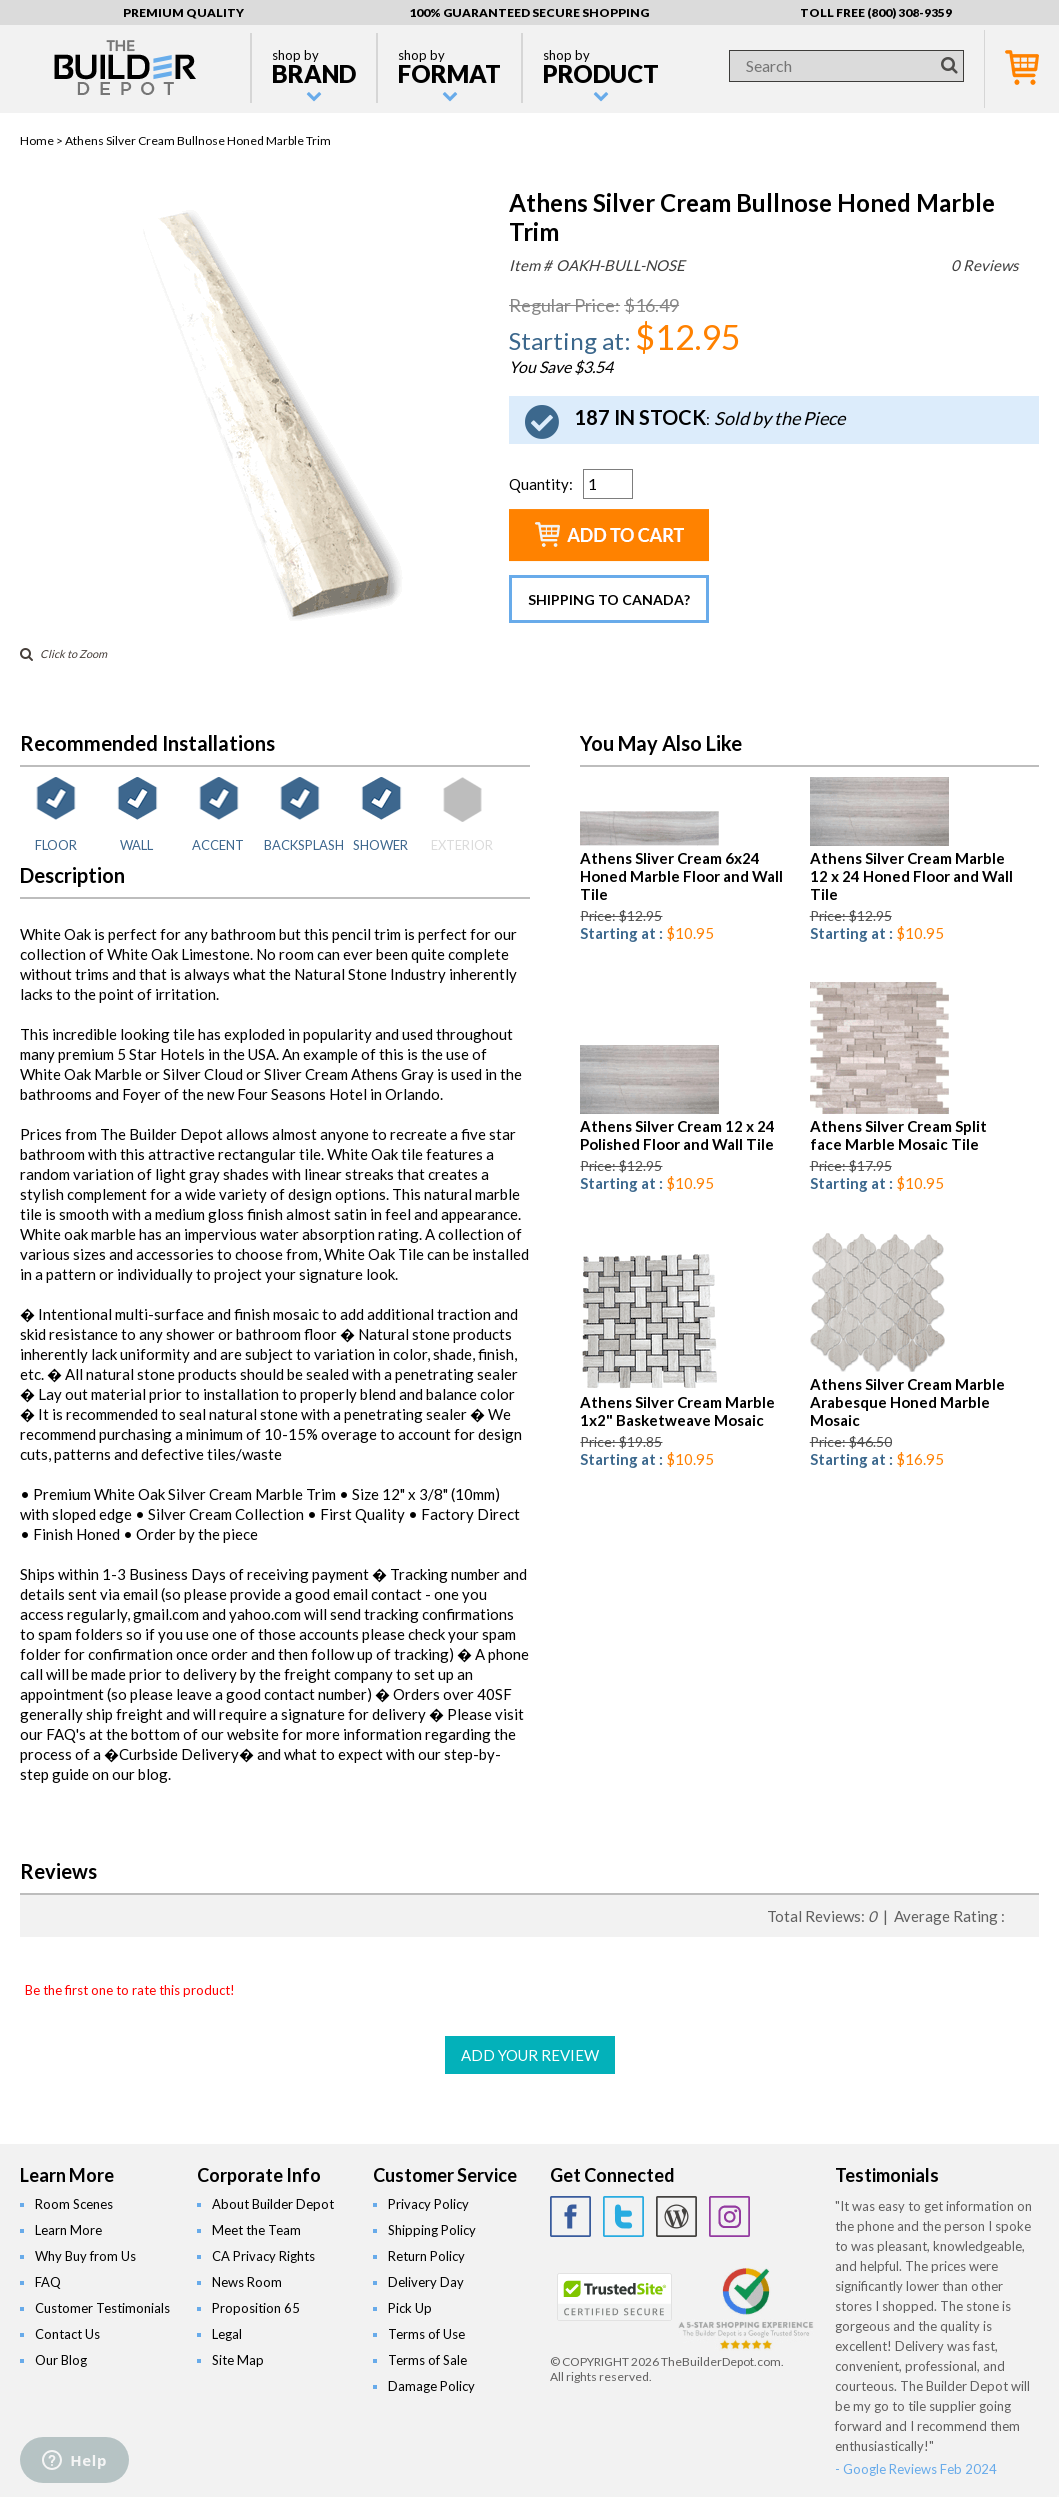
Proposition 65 (256, 2308)
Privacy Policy (428, 2204)
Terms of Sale (427, 2360)
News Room (247, 2282)
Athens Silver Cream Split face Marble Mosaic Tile (898, 1135)
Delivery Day (426, 2282)
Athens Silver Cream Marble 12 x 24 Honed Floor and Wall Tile (911, 876)
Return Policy (426, 2256)
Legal (227, 2334)
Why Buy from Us (85, 2256)
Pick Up (410, 2308)
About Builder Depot (273, 2204)
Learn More (68, 2230)
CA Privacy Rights (263, 2256)
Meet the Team (256, 2230)
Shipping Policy (432, 2230)
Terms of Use (426, 2334)
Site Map (238, 2360)
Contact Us (67, 2334)
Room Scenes (74, 2204)
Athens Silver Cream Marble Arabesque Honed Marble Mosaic (907, 1402)
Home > (42, 140)
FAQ (48, 2282)
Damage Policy (431, 2386)
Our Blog (61, 2360)
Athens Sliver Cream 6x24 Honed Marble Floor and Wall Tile (681, 876)
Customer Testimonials (102, 2308)
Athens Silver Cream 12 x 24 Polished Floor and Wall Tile (677, 1135)
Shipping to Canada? (609, 599)
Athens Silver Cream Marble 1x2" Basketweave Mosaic (677, 1411)
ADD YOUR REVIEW (530, 2055)
